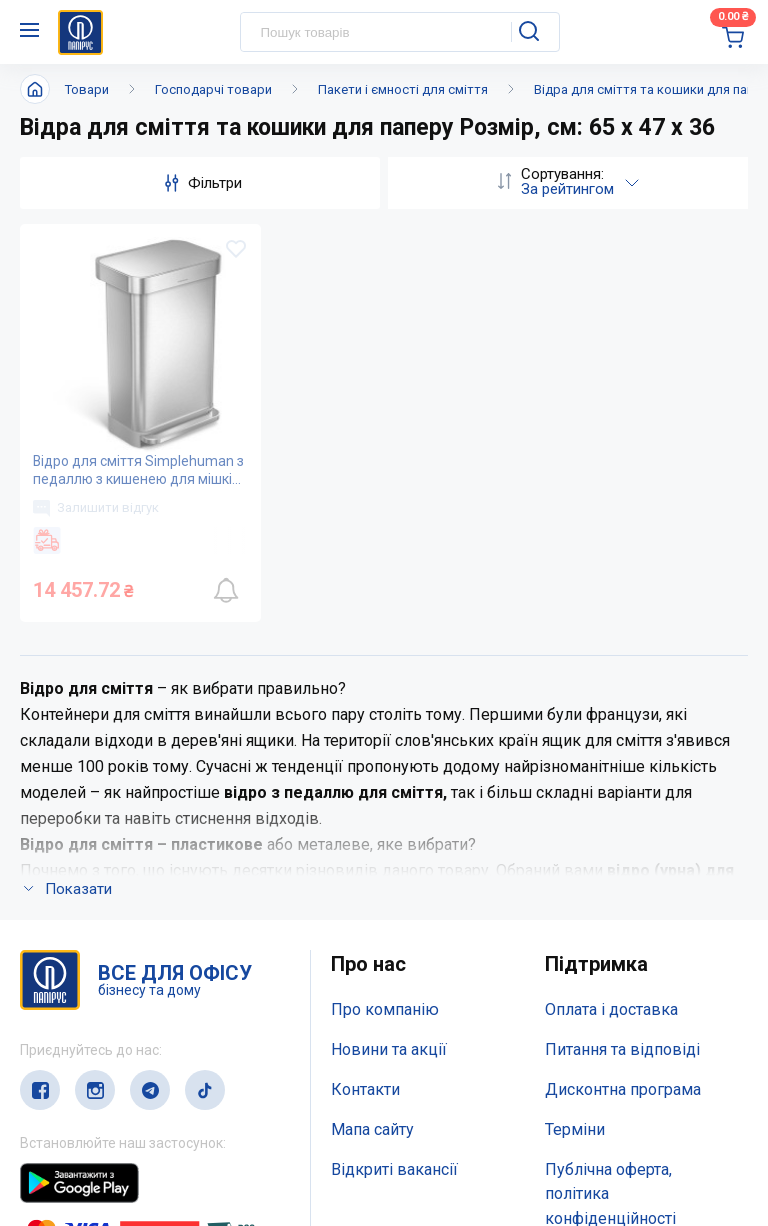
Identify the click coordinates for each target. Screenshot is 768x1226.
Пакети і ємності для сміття (403, 89)
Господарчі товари (213, 89)
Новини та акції (389, 1049)
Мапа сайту (372, 1129)
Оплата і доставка (611, 1010)
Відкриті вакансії (394, 1169)
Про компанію (385, 1010)
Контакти (365, 1089)
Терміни (575, 1129)
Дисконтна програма (623, 1089)
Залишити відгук (96, 508)
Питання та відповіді (622, 1049)
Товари (87, 89)
